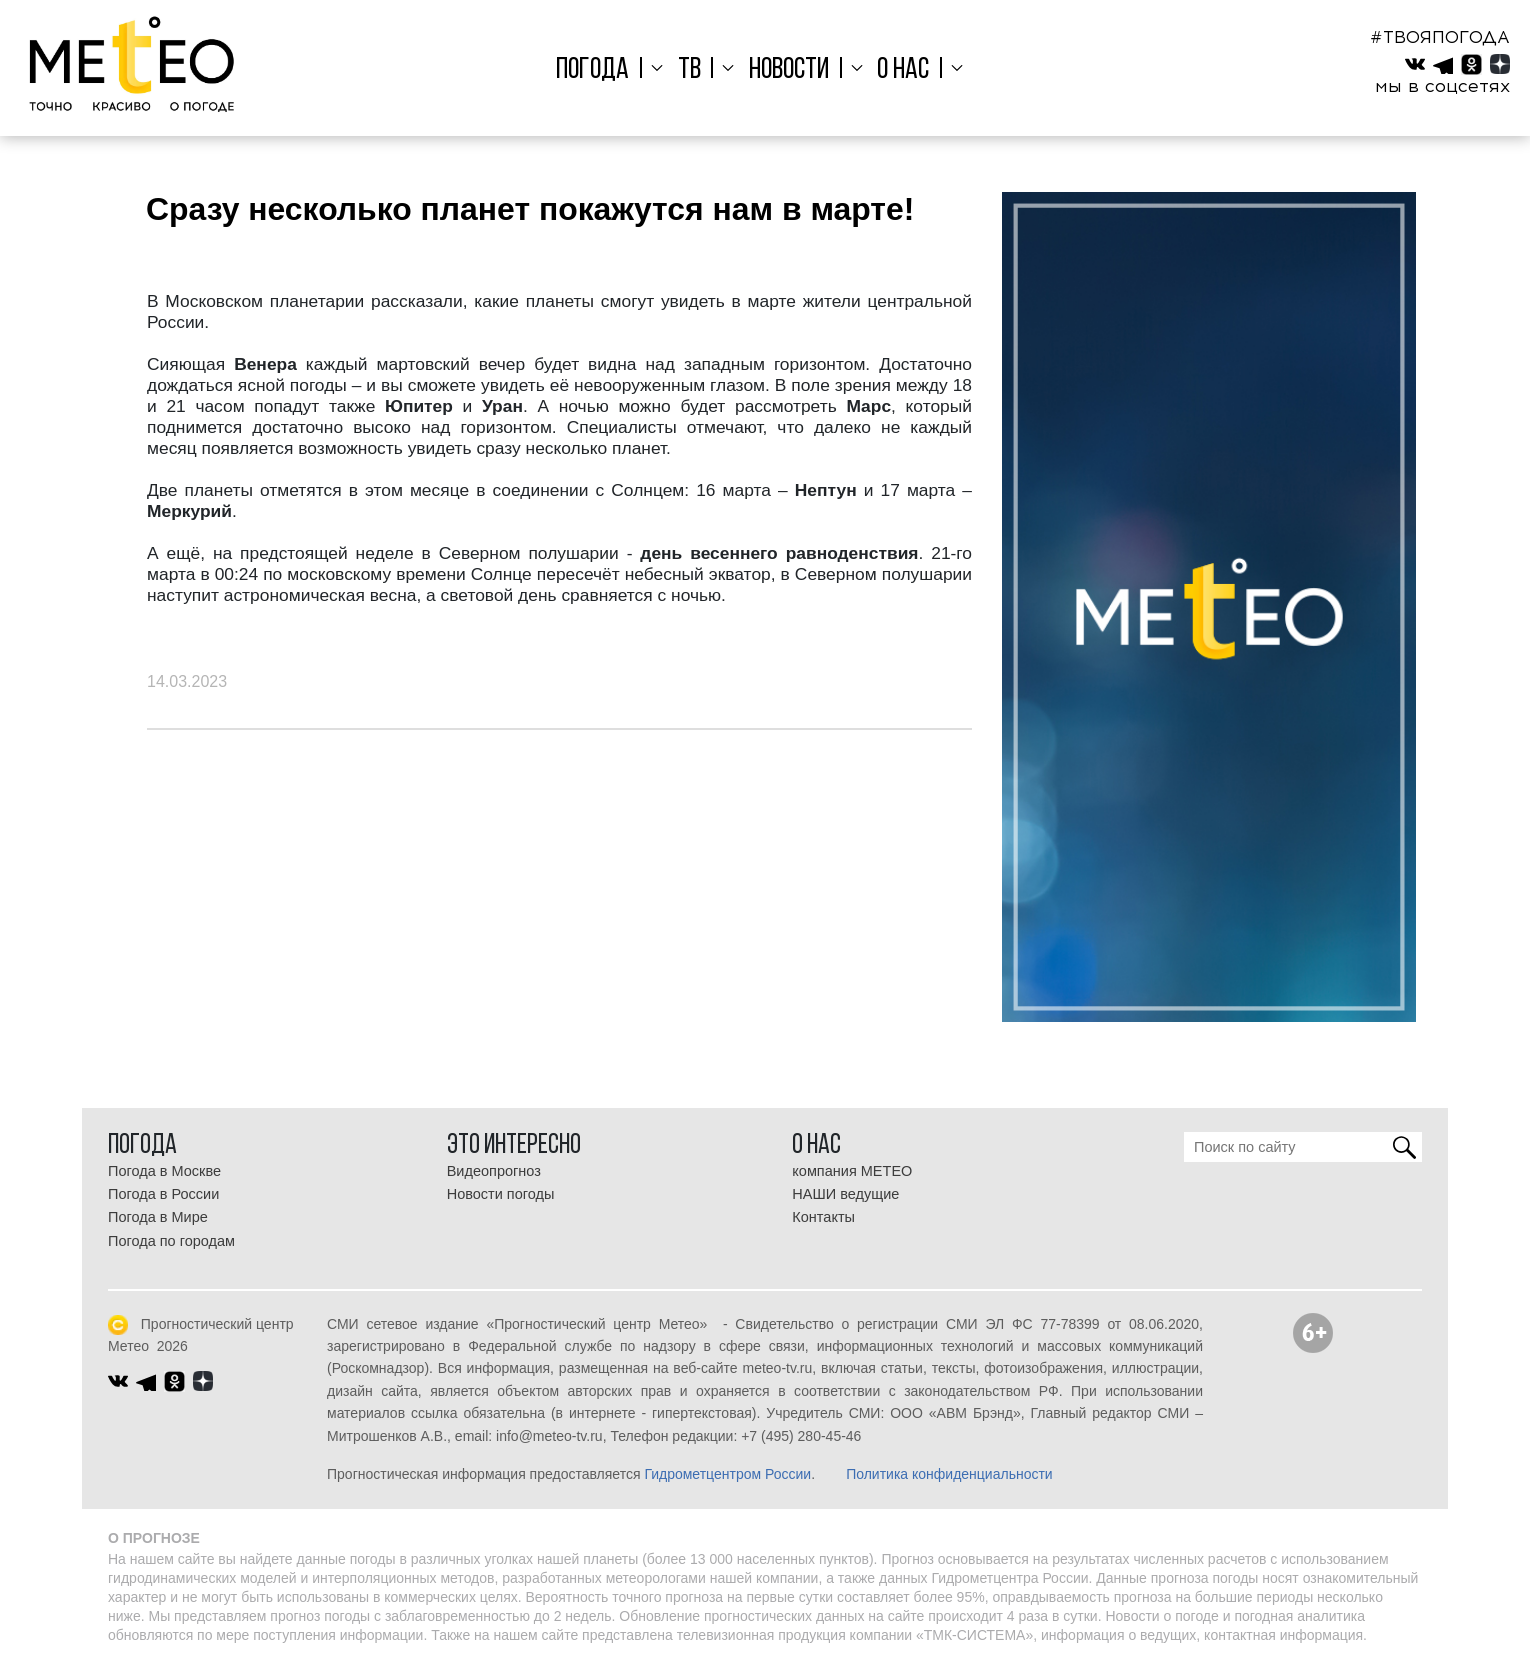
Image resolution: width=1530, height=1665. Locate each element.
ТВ (693, 70)
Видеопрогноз (494, 1171)
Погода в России (163, 1194)
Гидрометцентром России (727, 1474)
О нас (898, 70)
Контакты (823, 1217)
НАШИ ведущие (845, 1194)
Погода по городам (171, 1241)
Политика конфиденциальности (949, 1474)
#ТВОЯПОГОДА (1440, 37)
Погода (602, 70)
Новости (789, 70)
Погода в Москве (164, 1171)
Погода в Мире (158, 1217)
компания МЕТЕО (852, 1171)
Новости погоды (501, 1194)
